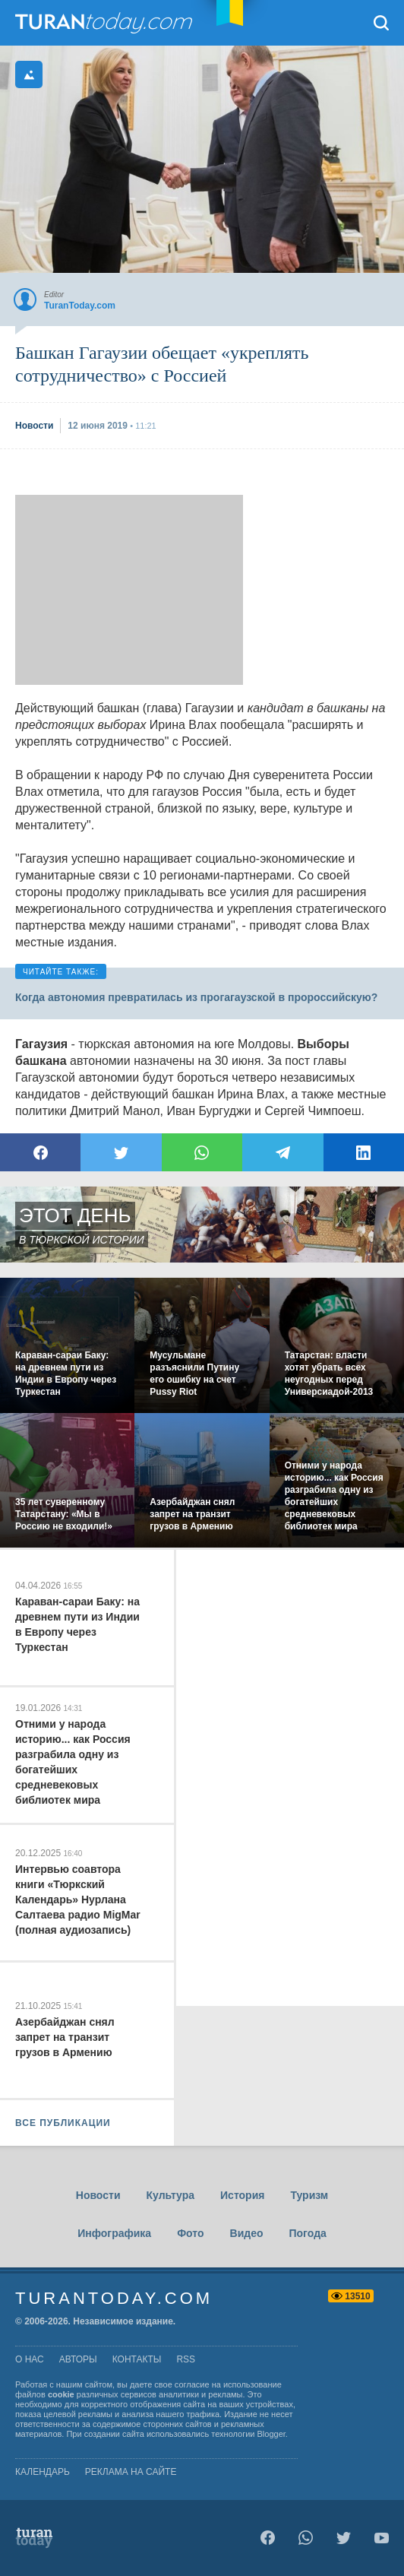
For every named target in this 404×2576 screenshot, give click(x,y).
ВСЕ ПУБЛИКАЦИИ (63, 2123)
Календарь (42, 2472)
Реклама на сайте (131, 2472)
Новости (98, 2195)
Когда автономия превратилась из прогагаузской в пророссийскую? (196, 997)
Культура (170, 2195)
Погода (308, 2233)
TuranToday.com (105, 22)
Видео (247, 2233)
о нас (29, 2359)
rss (185, 2359)
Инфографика (114, 2233)
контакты (137, 2359)
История (242, 2195)
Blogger (271, 2433)
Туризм (309, 2195)
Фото (190, 2233)
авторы (78, 2359)
